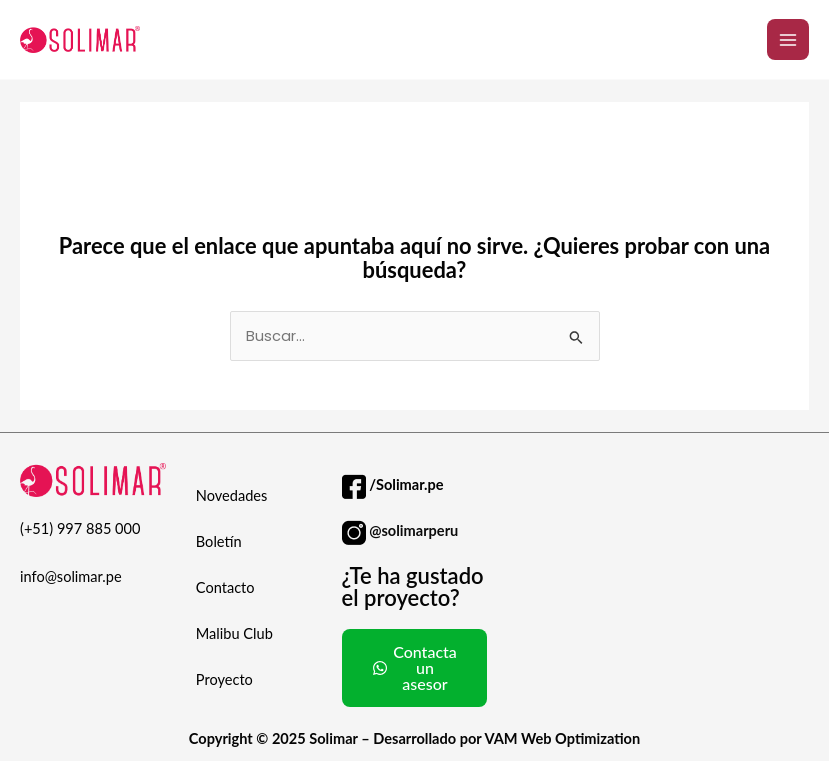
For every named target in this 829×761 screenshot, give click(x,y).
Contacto (225, 587)
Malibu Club (234, 633)
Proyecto (224, 679)
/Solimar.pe (406, 484)
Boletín (219, 541)
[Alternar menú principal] (788, 40)
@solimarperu (413, 530)
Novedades (232, 495)
